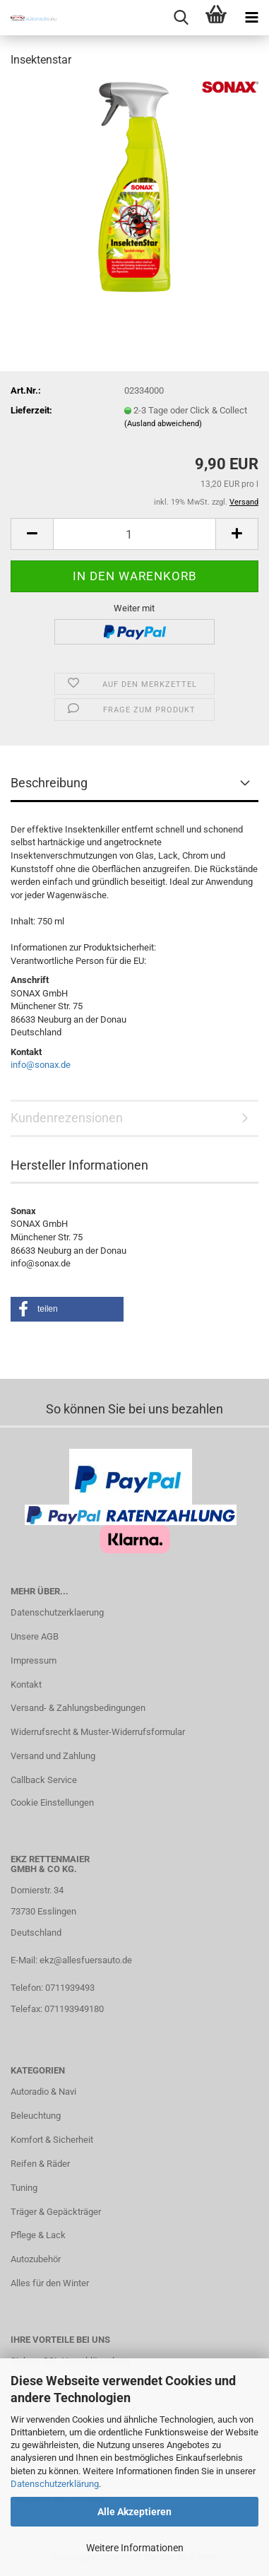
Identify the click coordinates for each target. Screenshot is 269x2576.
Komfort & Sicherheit (52, 2139)
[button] (32, 534)
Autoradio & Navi (43, 2091)
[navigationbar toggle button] (251, 17)
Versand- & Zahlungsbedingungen (78, 1707)
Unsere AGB (35, 1636)
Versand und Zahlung (53, 1756)
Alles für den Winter (50, 2283)
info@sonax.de (41, 1064)
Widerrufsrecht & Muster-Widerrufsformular (98, 1732)
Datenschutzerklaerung (57, 1612)
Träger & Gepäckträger (56, 2211)
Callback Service (44, 1780)
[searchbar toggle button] (180, 17)
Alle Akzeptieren (134, 2511)
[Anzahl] (134, 534)
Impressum (33, 1660)
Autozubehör (36, 2259)
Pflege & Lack (38, 2235)
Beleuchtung (36, 2115)
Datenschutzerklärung (55, 2483)
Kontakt (26, 1684)
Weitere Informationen (135, 2547)
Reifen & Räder (40, 2163)
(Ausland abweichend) (163, 423)
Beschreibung (49, 782)
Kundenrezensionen (67, 1117)
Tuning (24, 2187)
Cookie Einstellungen (52, 1802)
